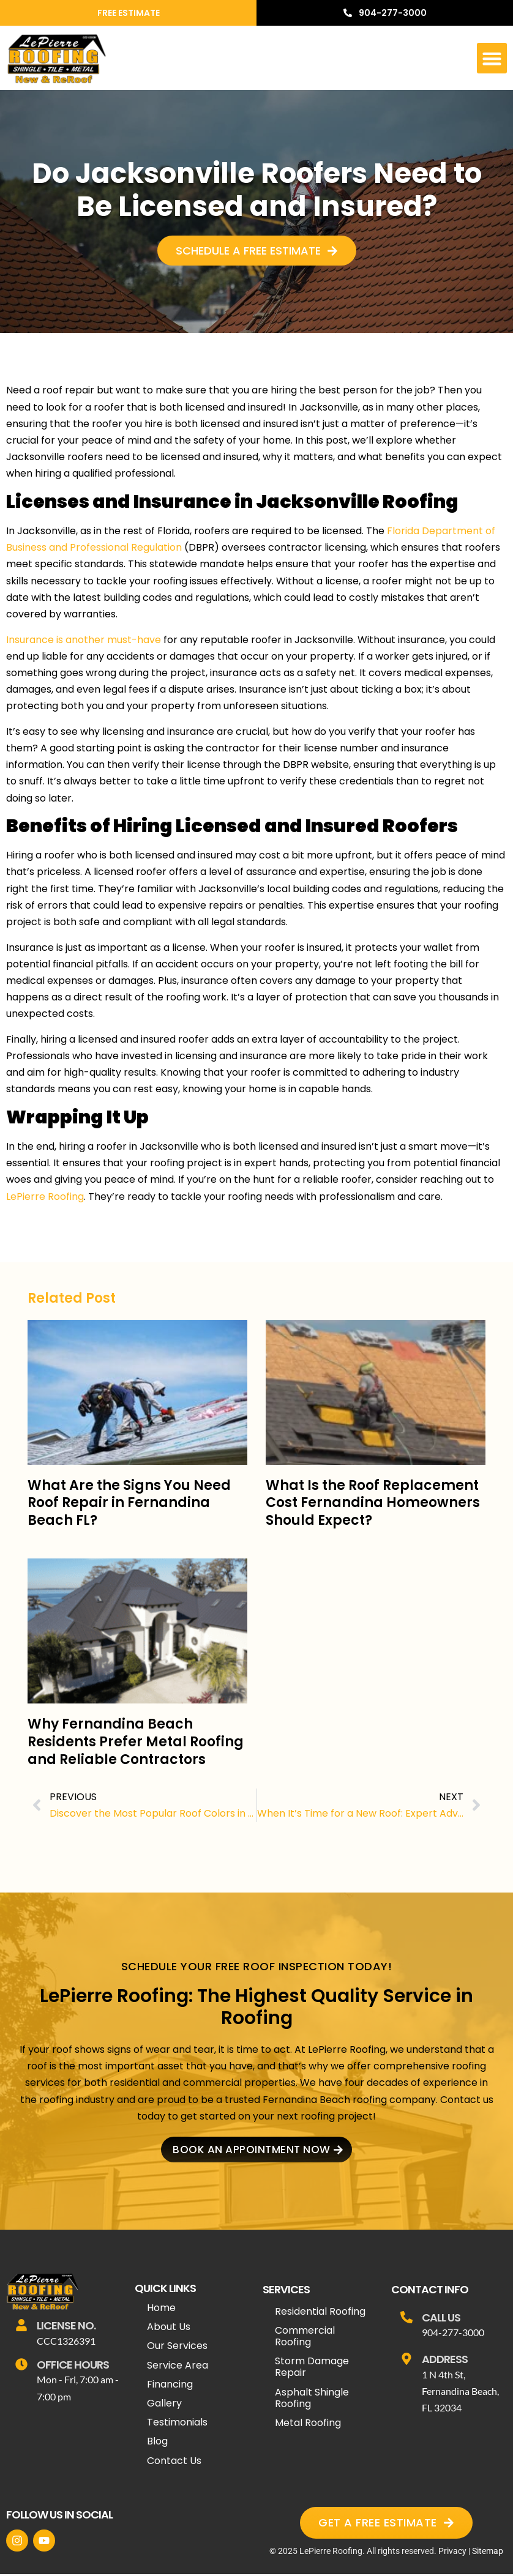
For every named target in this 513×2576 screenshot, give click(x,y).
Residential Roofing (320, 2313)
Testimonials (177, 2424)
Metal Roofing (308, 2425)
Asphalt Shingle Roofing (312, 2400)
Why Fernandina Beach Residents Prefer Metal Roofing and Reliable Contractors (136, 1741)
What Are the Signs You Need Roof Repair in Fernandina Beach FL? (129, 1503)
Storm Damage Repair (312, 2368)
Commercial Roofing (305, 2338)
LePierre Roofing (45, 1196)
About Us (168, 2328)
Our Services (177, 2348)
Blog (157, 2443)
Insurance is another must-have (83, 640)
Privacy (452, 2553)
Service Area (177, 2367)
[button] (492, 58)
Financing (170, 2386)
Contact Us (174, 2462)
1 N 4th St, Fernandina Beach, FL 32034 (460, 2392)
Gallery (164, 2405)
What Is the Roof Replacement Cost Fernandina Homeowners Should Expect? (373, 1503)
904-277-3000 (453, 2334)
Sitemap (487, 2553)
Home (161, 2309)
